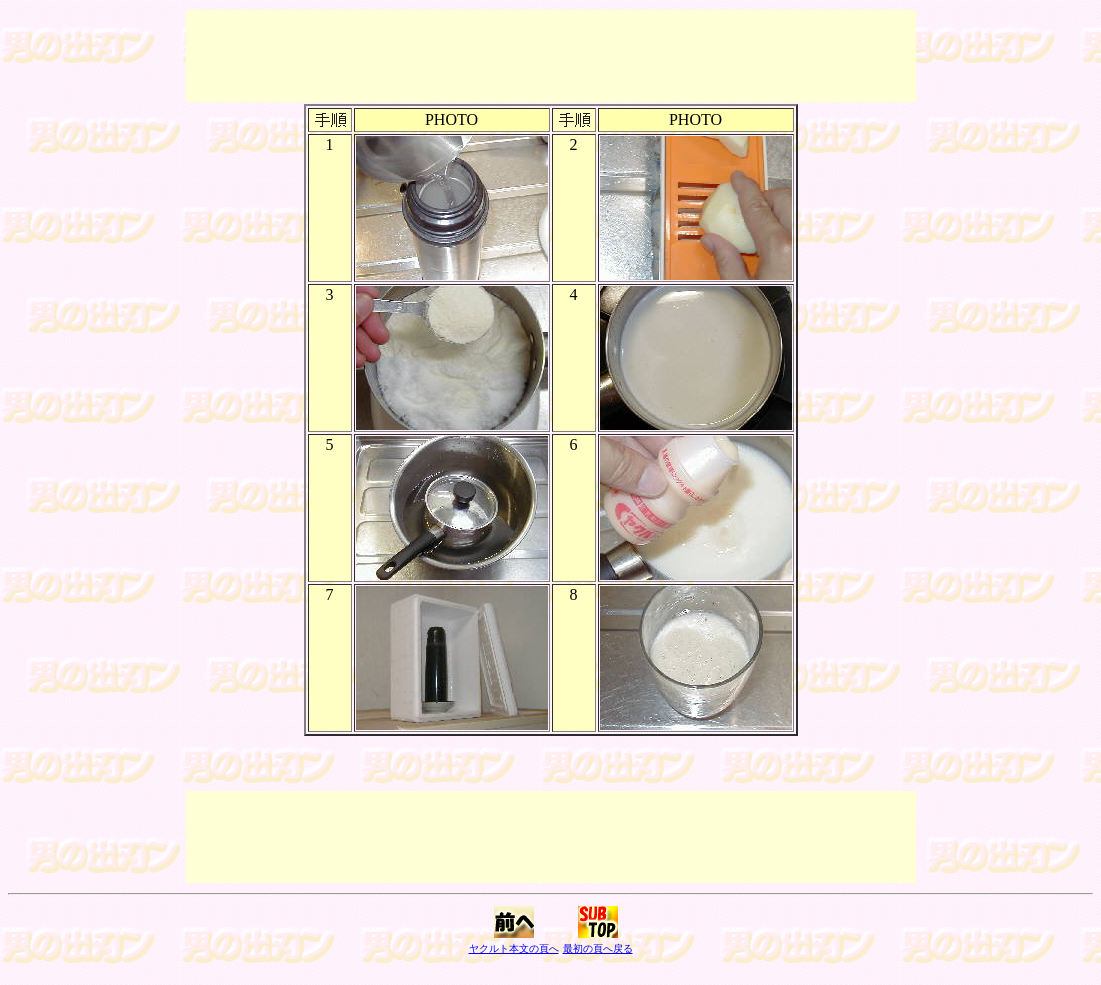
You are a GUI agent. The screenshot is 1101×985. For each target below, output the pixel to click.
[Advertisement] (551, 56)
